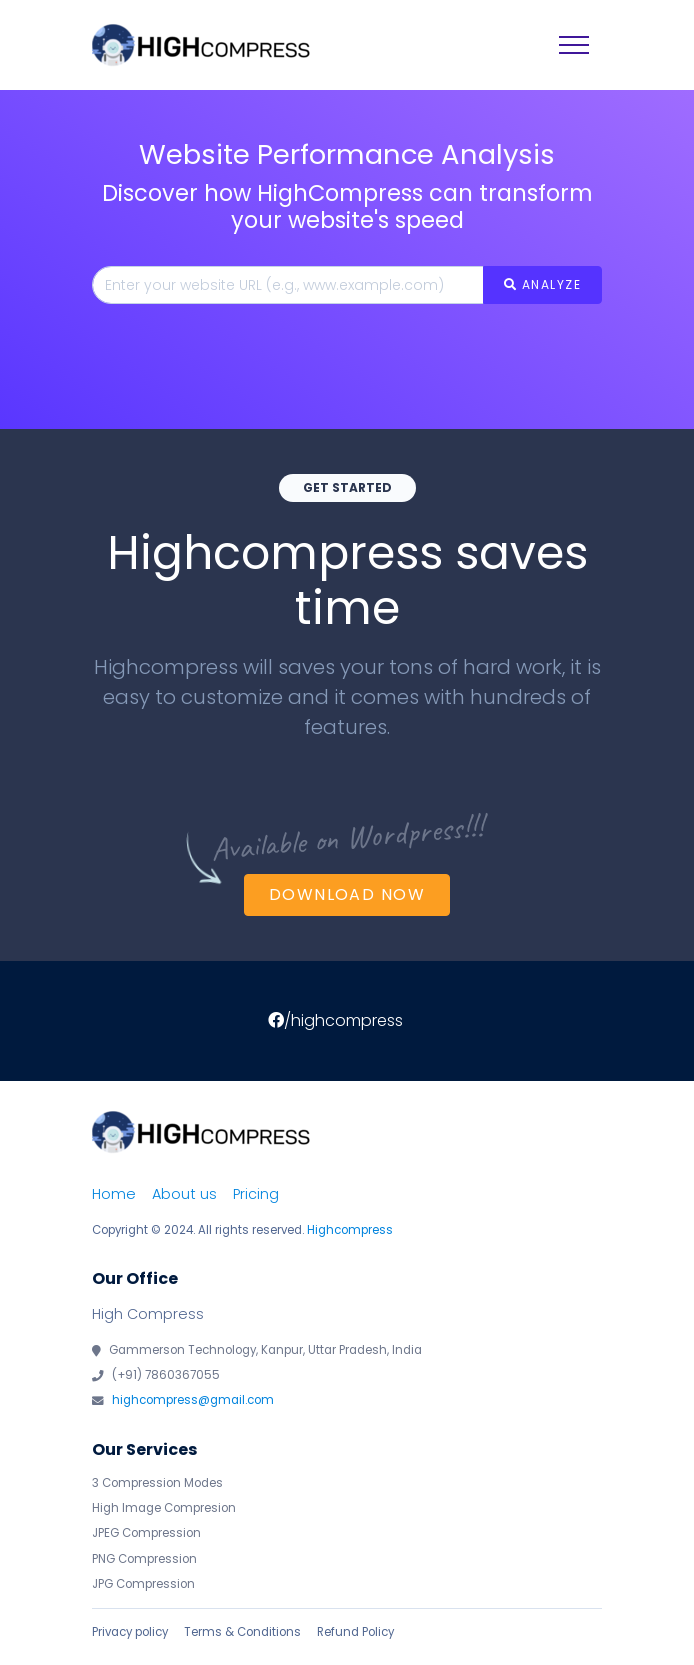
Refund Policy (355, 1632)
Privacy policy (130, 1632)
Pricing (256, 1194)
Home (114, 1194)
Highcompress (350, 1230)
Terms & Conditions (242, 1632)
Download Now (347, 894)
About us (184, 1194)
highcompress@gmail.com (193, 1400)
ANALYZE (542, 284)
